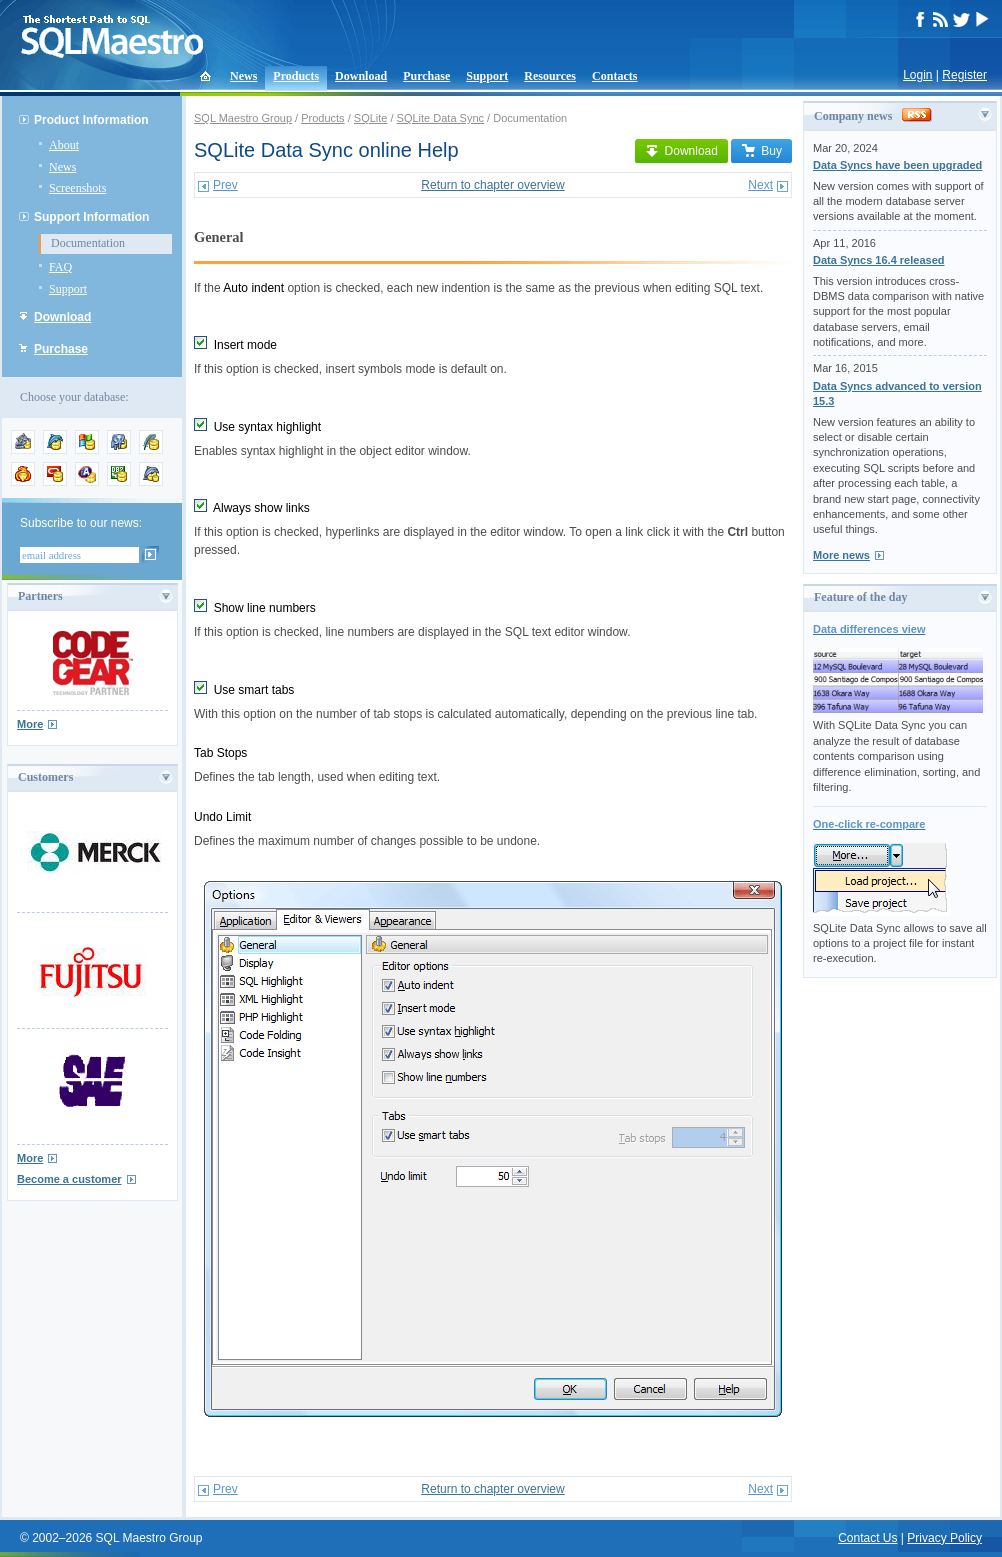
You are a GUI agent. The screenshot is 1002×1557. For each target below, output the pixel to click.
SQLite (371, 118)
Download (361, 76)
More (30, 724)
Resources (550, 76)
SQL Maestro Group (243, 118)
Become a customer (69, 1179)
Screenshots (77, 188)
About (64, 145)
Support (487, 76)
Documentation (88, 243)
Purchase (426, 76)
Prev (225, 185)
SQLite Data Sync (440, 118)
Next (760, 185)
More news (841, 555)
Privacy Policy (944, 1538)
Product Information (91, 120)
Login (917, 75)
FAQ (60, 267)
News (243, 76)
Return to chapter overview (492, 185)
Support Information (91, 217)
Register (964, 75)
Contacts (614, 76)
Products (296, 76)
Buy (761, 151)
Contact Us (867, 1538)
